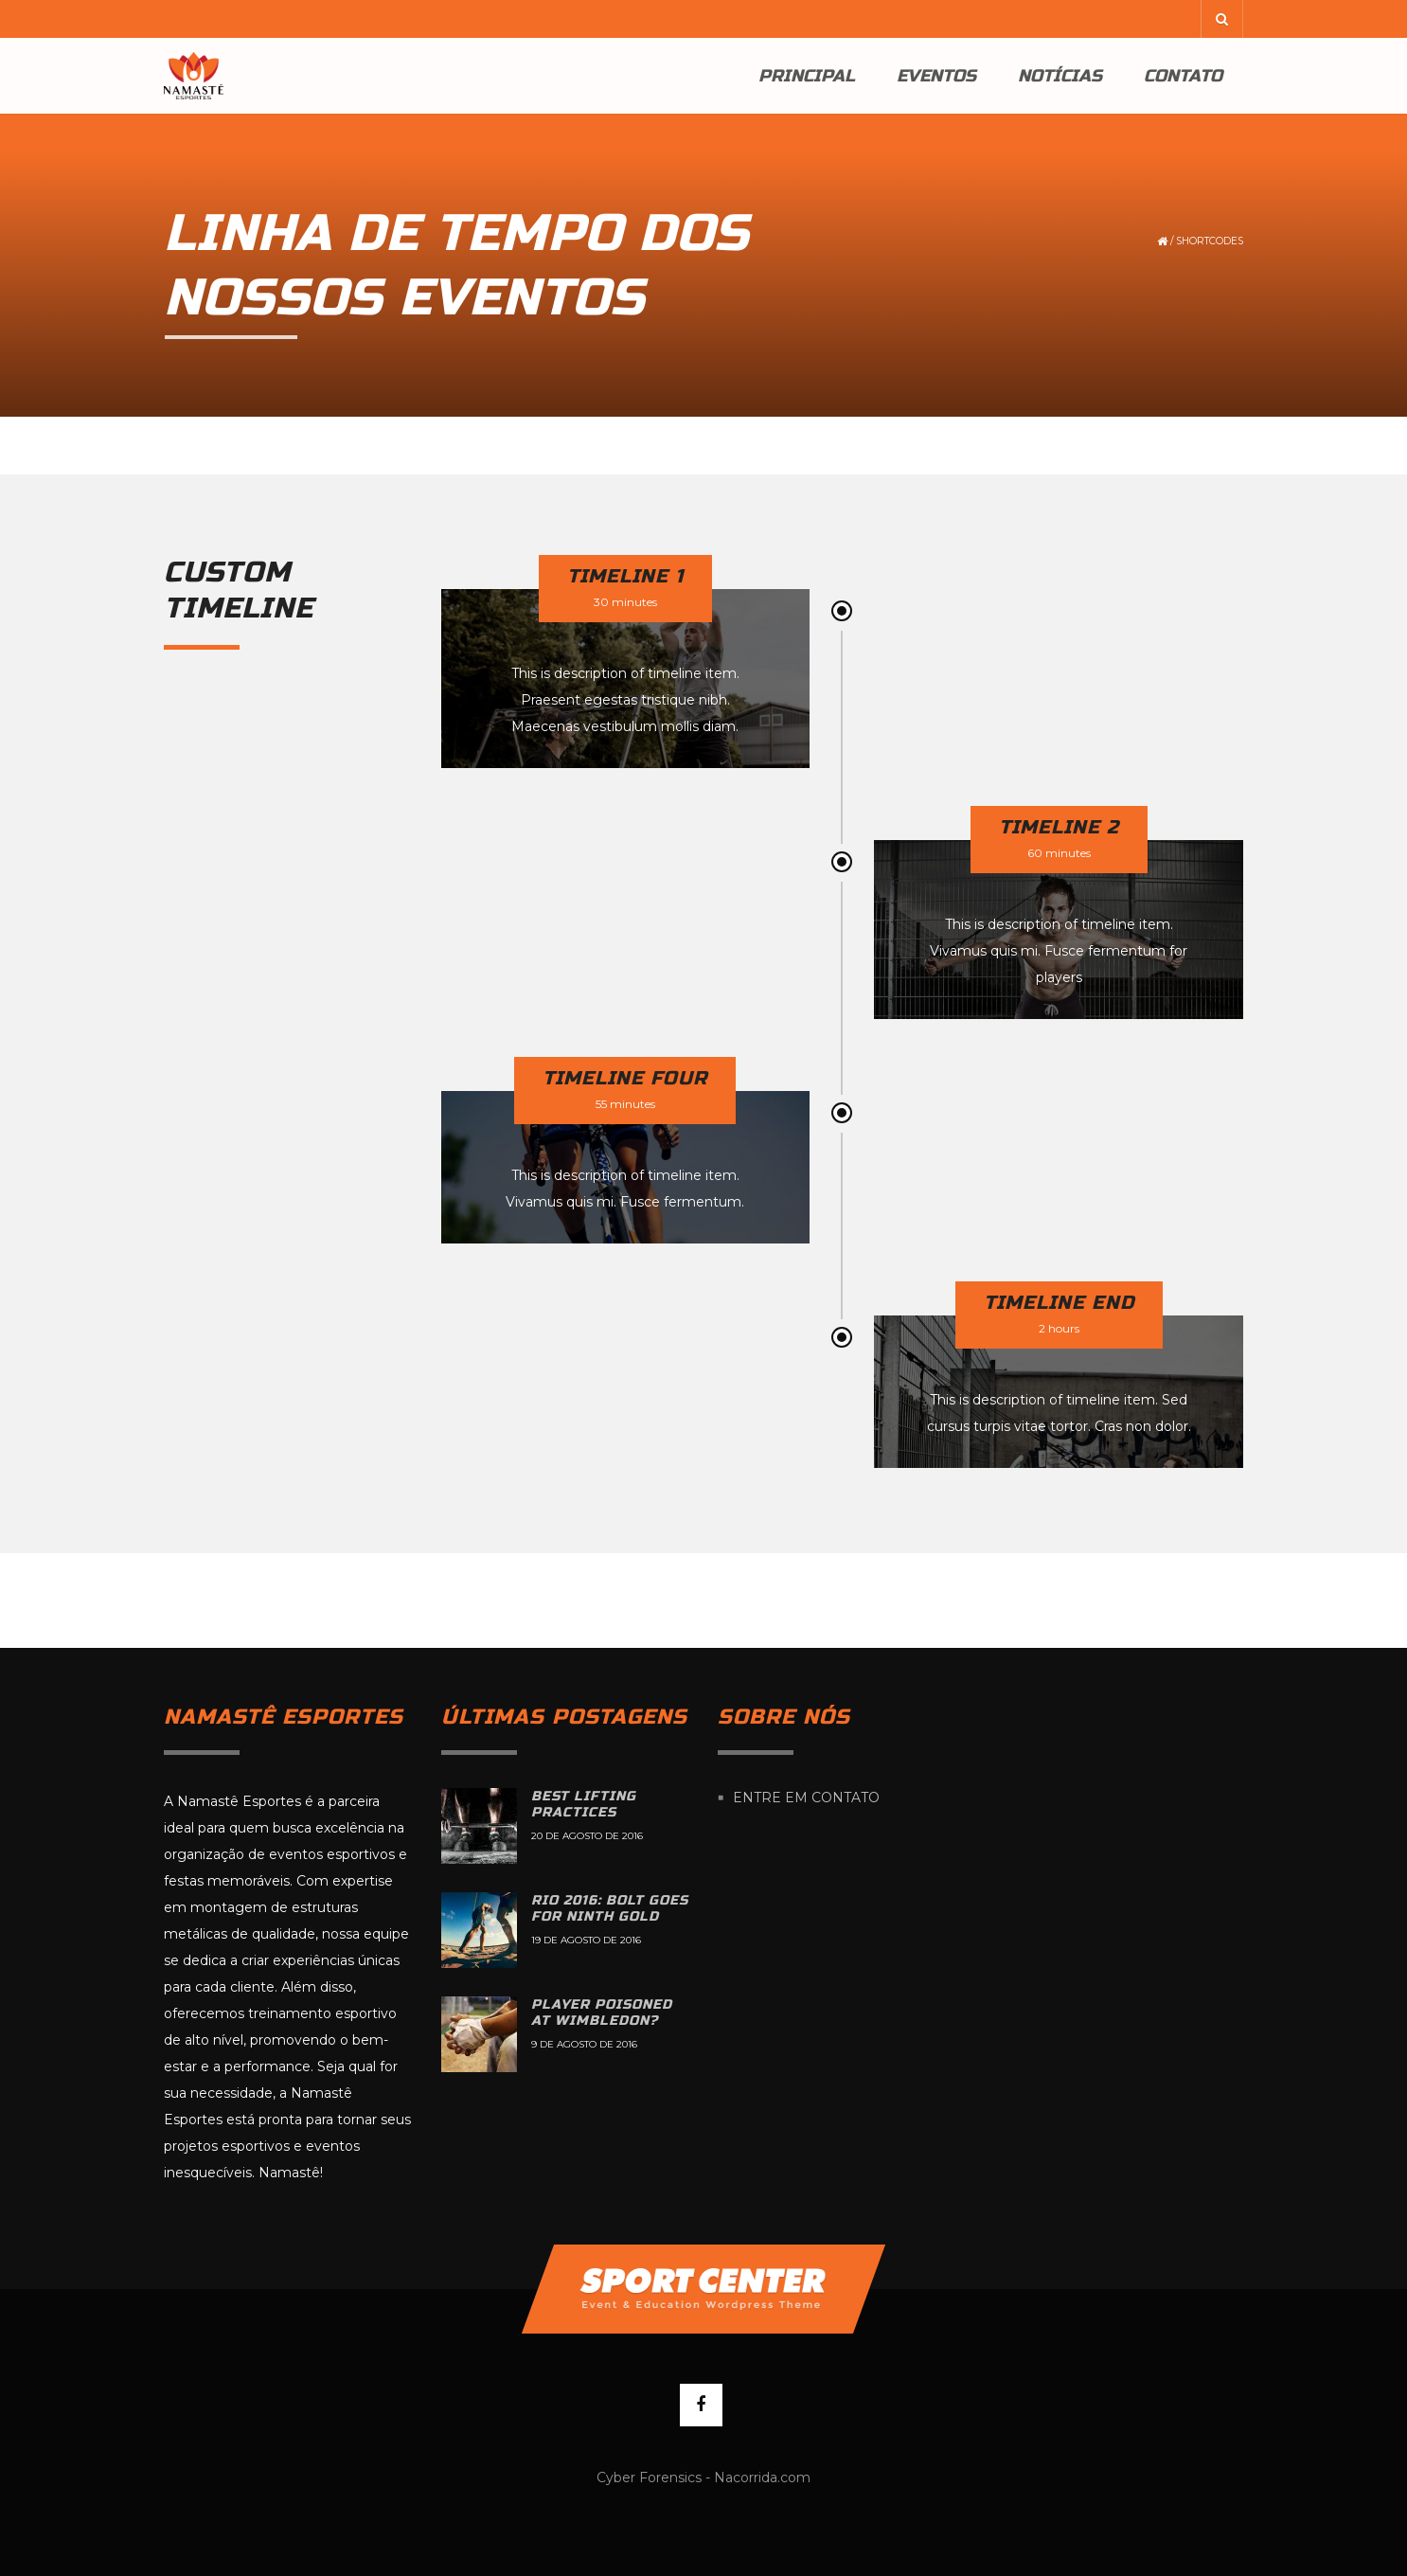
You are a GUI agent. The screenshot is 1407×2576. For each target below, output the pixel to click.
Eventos (936, 75)
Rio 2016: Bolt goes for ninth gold (609, 1908)
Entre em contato (806, 1797)
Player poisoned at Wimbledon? (601, 2013)
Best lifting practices (583, 1804)
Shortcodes (1209, 241)
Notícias (1060, 75)
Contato (1183, 75)
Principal (806, 75)
